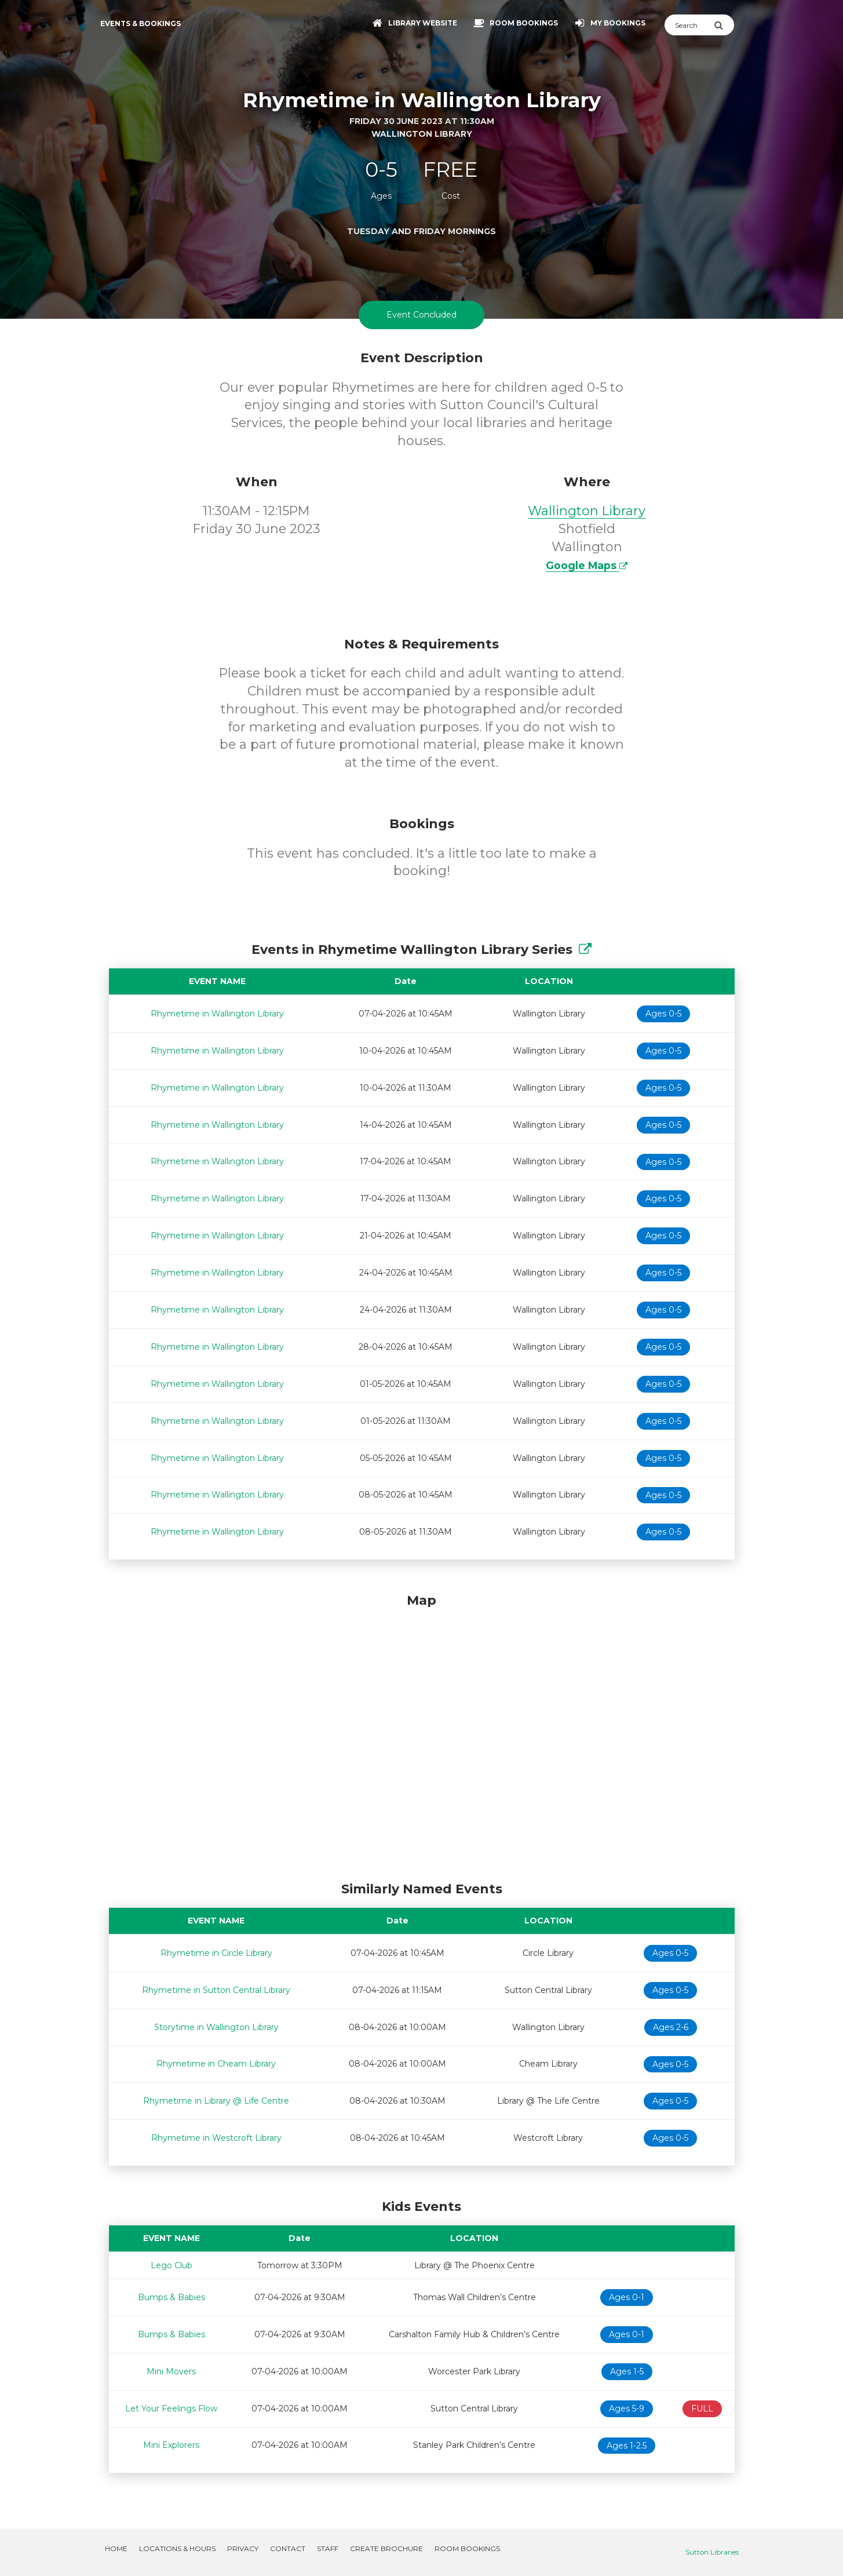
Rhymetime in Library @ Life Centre (216, 2101)
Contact (287, 2548)
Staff (327, 2548)
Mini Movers (171, 2371)
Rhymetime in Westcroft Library (216, 2138)
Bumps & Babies (171, 2297)
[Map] (422, 1734)
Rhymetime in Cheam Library (216, 2063)
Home (116, 2548)
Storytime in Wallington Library (216, 2027)
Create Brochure (386, 2548)
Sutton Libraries (712, 2552)
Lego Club (171, 2265)
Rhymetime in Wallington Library (217, 1013)
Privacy (242, 2548)
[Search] (689, 24)
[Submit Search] (724, 24)
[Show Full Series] (585, 949)
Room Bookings (467, 2548)
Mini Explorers (171, 2445)
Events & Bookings (140, 23)
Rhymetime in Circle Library (216, 1953)
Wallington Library (586, 511)
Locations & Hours (177, 2548)
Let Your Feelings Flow (171, 2408)
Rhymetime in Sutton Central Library (216, 1990)
